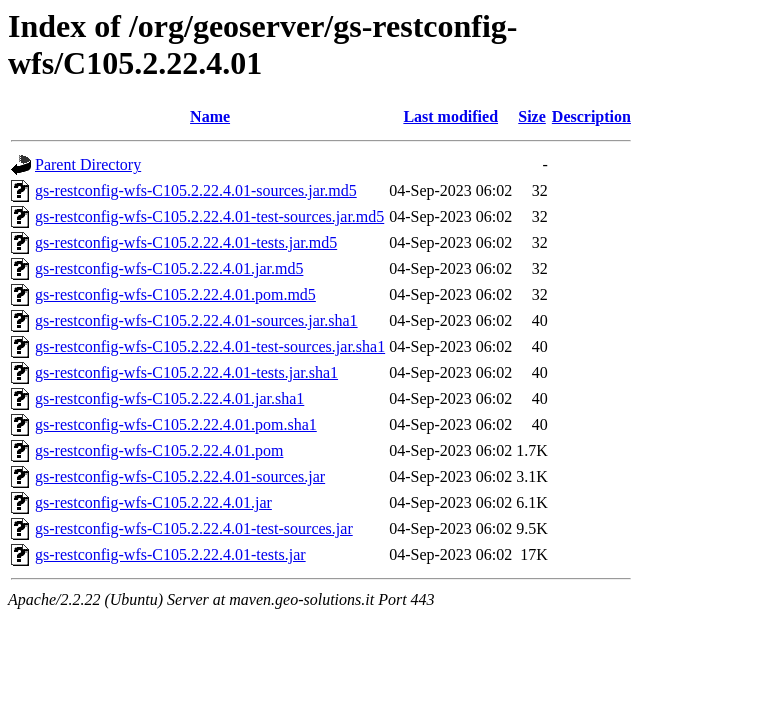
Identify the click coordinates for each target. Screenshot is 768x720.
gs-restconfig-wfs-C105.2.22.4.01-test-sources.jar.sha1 (210, 346)
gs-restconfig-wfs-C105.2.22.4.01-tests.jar (170, 554)
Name (210, 116)
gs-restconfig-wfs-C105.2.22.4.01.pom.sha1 (176, 424)
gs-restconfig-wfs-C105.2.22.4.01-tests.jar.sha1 (186, 372)
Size (532, 116)
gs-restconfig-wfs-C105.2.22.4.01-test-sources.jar (194, 528)
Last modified (450, 116)
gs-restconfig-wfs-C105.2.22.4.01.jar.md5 (169, 268)
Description (591, 116)
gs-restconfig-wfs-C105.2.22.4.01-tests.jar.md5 (186, 242)
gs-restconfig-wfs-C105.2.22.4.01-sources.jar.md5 (196, 190)
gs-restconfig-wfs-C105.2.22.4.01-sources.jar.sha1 (196, 320)
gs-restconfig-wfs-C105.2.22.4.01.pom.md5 (175, 294)
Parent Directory (88, 164)
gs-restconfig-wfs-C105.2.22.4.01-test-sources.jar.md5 (209, 216)
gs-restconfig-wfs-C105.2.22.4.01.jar (153, 502)
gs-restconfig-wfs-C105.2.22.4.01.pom (159, 450)
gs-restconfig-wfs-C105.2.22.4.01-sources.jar (180, 476)
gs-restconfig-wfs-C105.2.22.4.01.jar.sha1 (169, 398)
